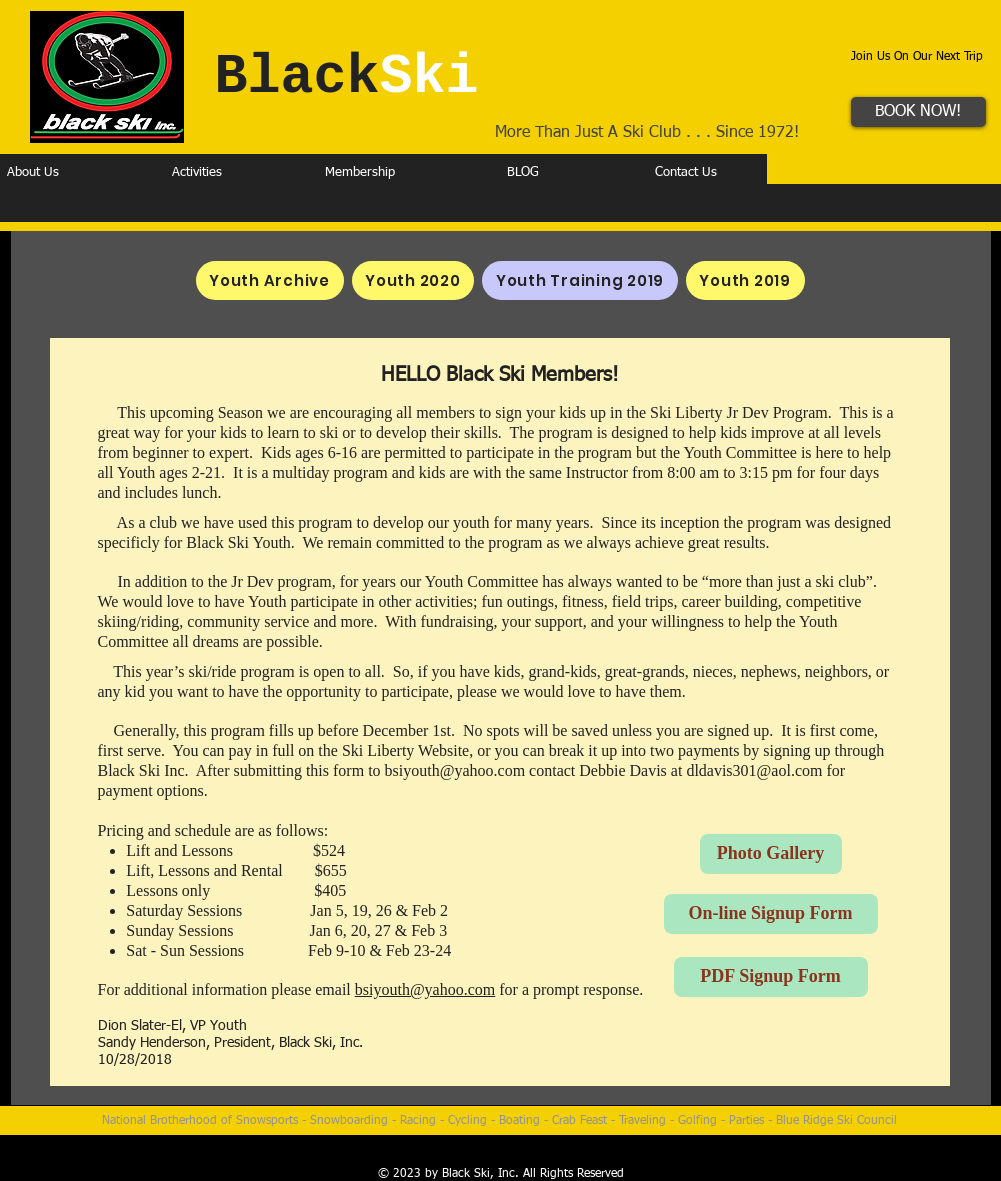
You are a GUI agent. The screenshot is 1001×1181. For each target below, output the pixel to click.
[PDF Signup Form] (771, 977)
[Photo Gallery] (771, 854)
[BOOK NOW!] (918, 112)
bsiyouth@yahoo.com (455, 770)
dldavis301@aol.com (754, 770)
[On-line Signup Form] (771, 914)
